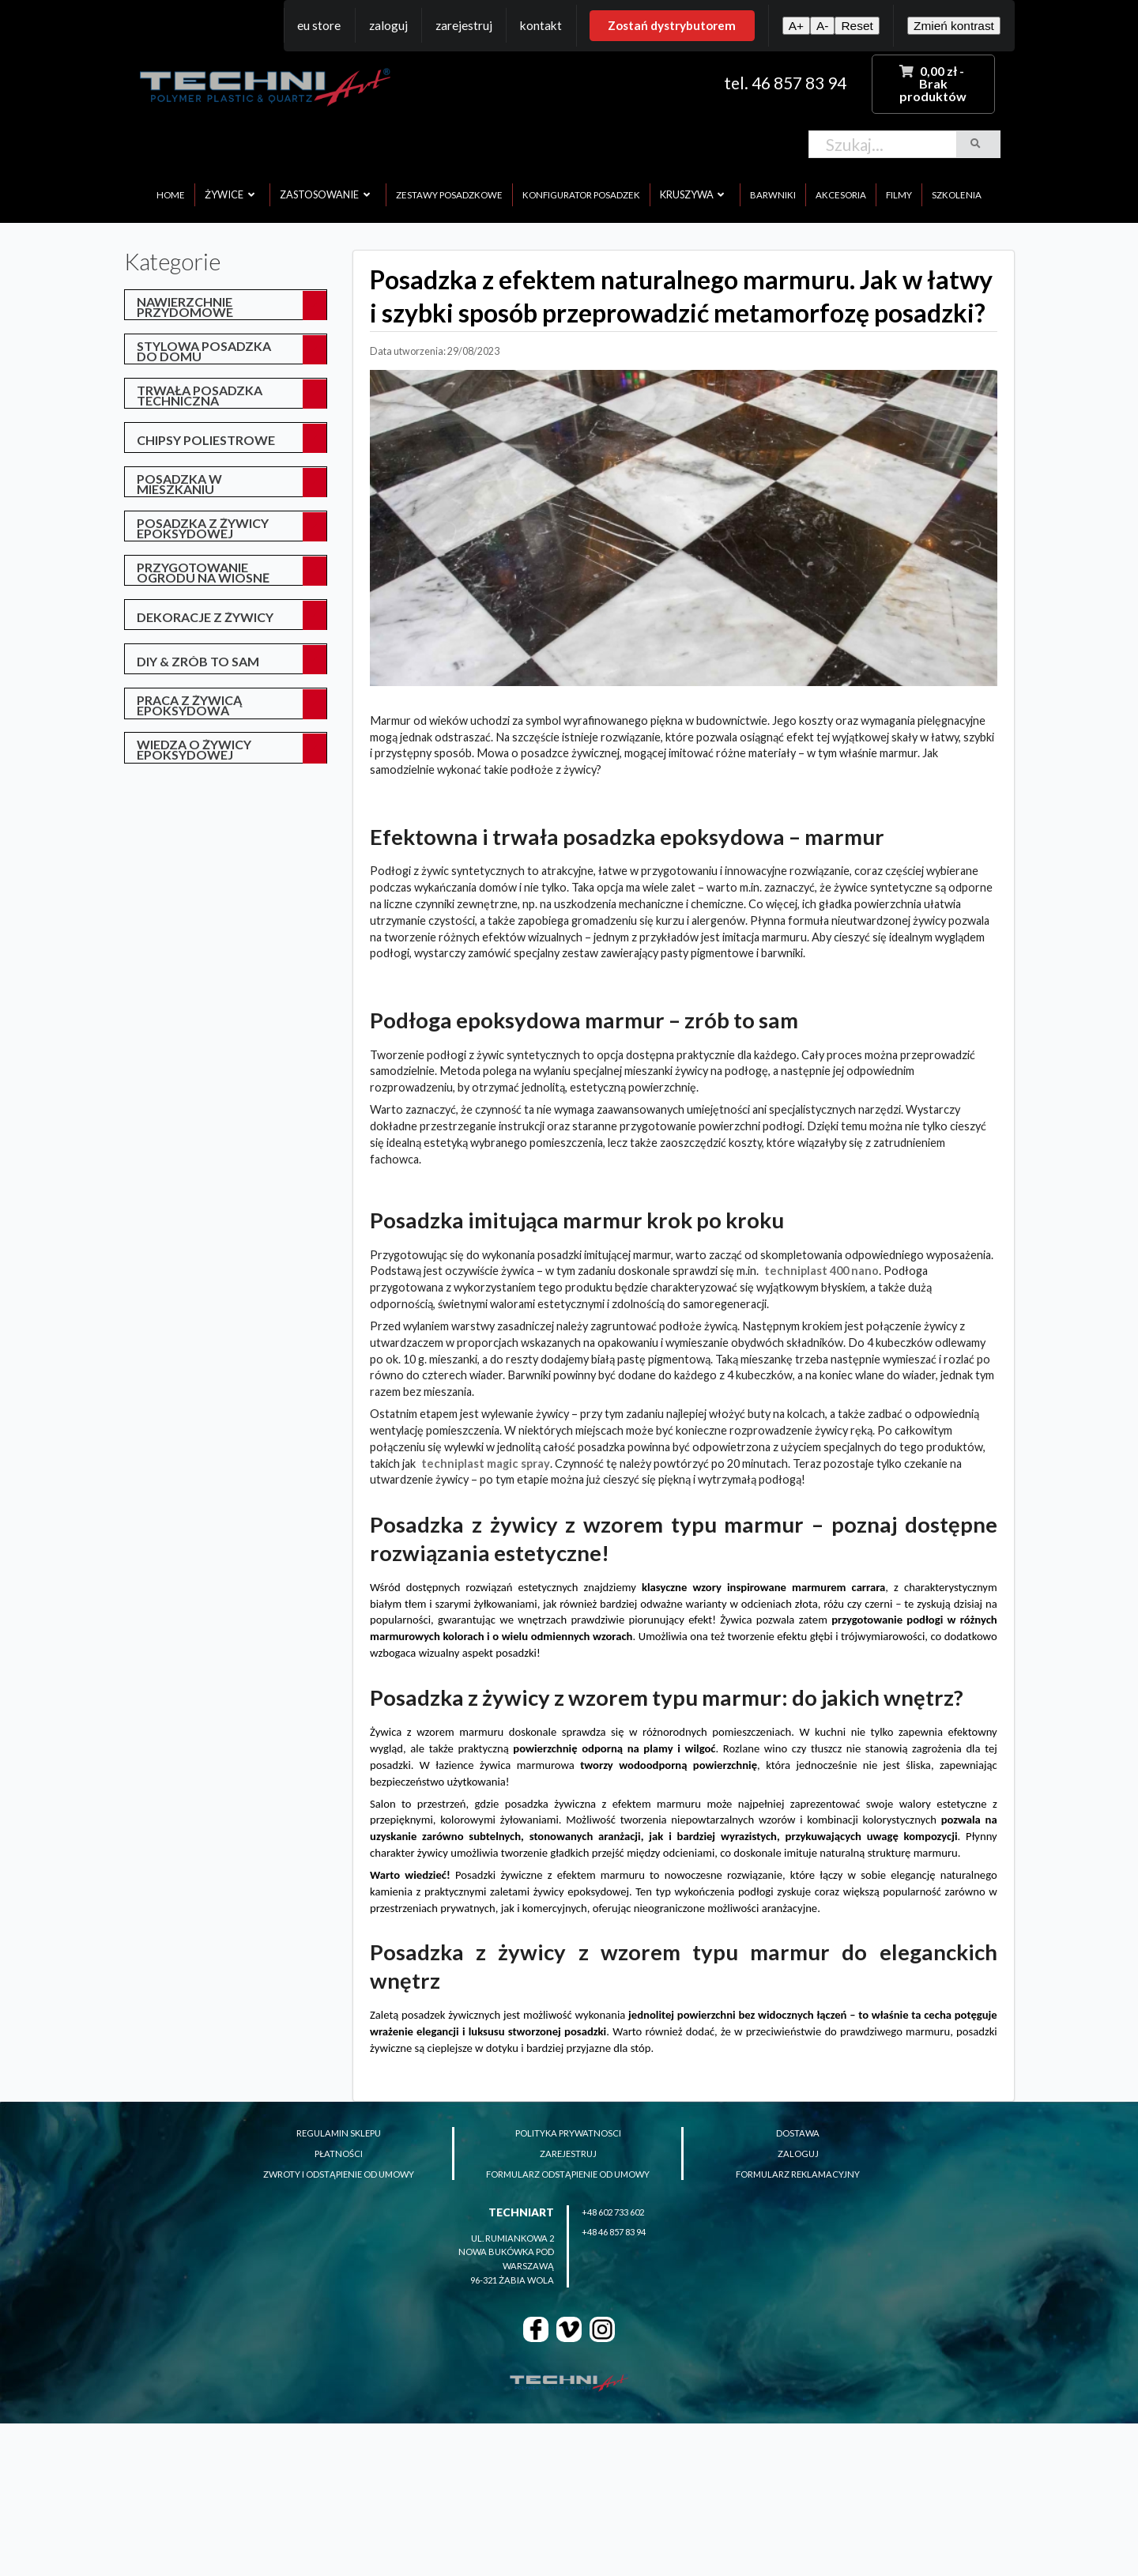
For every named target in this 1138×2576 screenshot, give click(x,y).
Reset (856, 25)
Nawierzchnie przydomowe (185, 306)
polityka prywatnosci (568, 2133)
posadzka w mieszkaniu (179, 483)
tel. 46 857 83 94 (785, 82)
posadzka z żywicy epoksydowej (203, 528)
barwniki (773, 195)
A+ (796, 25)
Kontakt (541, 25)
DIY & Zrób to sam (198, 661)
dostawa (798, 2133)
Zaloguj (388, 25)
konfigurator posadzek (581, 195)
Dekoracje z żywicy (205, 617)
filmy (899, 195)
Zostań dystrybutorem (672, 25)
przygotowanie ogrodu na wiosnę (203, 572)
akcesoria (841, 195)
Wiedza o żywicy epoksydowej (194, 749)
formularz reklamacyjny (798, 2174)
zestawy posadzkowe (449, 195)
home (170, 195)
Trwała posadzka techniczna (199, 395)
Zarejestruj (463, 25)
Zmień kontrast (954, 25)
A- (822, 25)
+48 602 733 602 (613, 2212)
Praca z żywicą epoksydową (189, 705)
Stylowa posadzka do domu (204, 351)
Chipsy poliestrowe (206, 440)
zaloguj (798, 2153)
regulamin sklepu (338, 2133)
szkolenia (957, 195)
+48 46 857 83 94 (614, 2232)
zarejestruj (568, 2153)
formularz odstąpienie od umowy (568, 2174)
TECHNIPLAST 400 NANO (821, 1270)
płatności (339, 2153)
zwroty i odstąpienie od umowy (338, 2174)
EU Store (319, 25)
